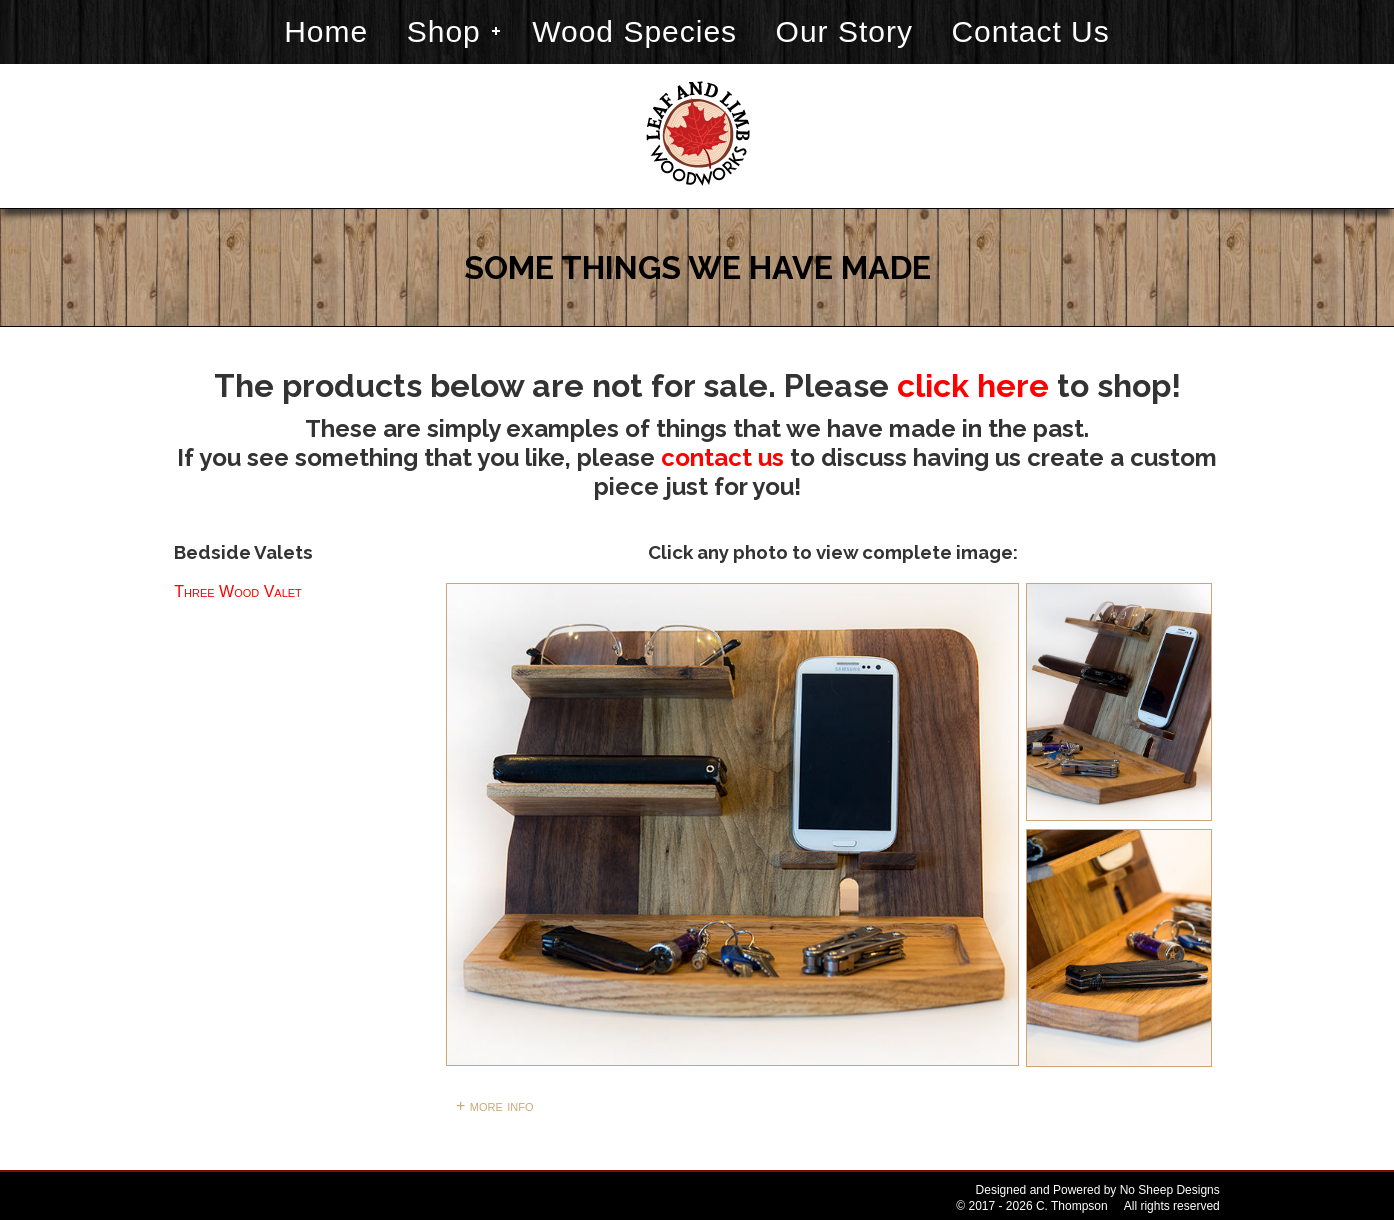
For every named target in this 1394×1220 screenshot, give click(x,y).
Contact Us (1030, 31)
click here (973, 385)
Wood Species (634, 31)
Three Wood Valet (238, 591)
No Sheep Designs (1170, 1190)
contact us (722, 457)
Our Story (844, 31)
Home (326, 31)
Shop (444, 31)
